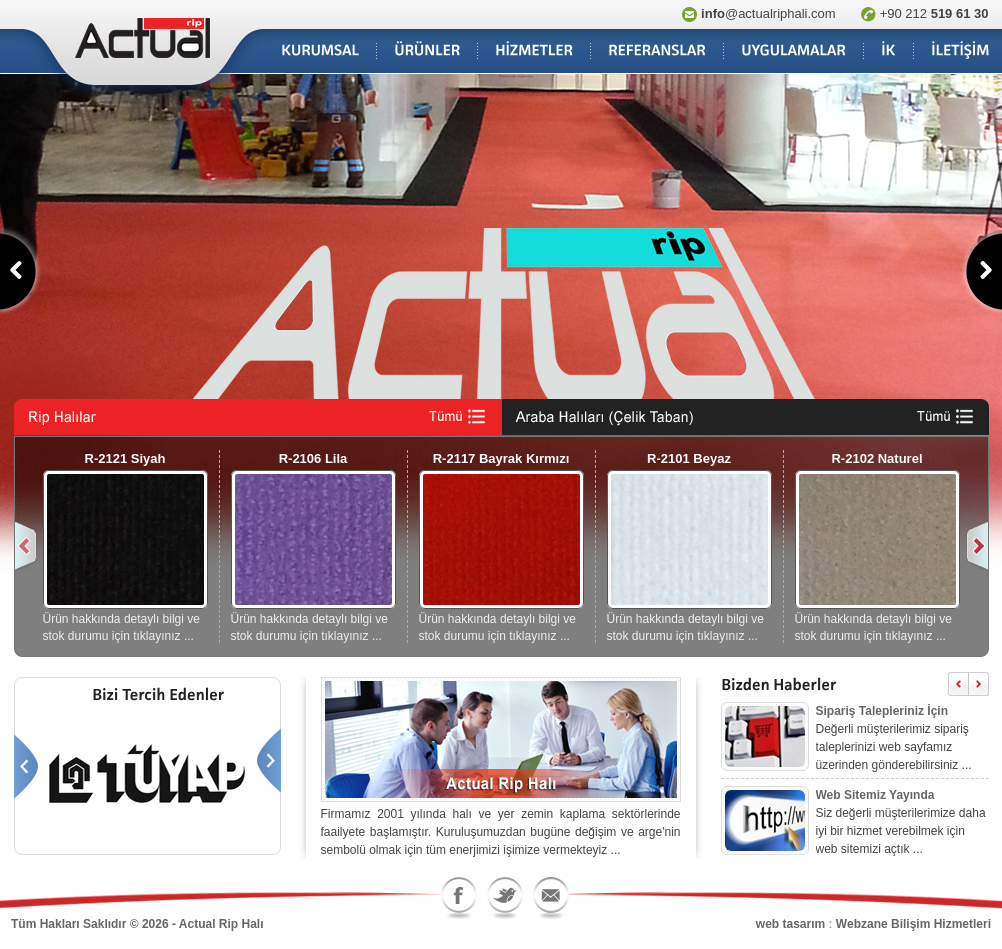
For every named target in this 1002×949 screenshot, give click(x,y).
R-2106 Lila (313, 458)
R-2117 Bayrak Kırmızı (501, 458)
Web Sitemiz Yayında (875, 795)
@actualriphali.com (768, 13)
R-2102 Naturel (876, 458)
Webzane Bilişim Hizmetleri (913, 924)
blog (279, 924)
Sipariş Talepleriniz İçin (882, 711)
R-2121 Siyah (125, 458)
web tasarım (790, 924)
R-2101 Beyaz (689, 458)
